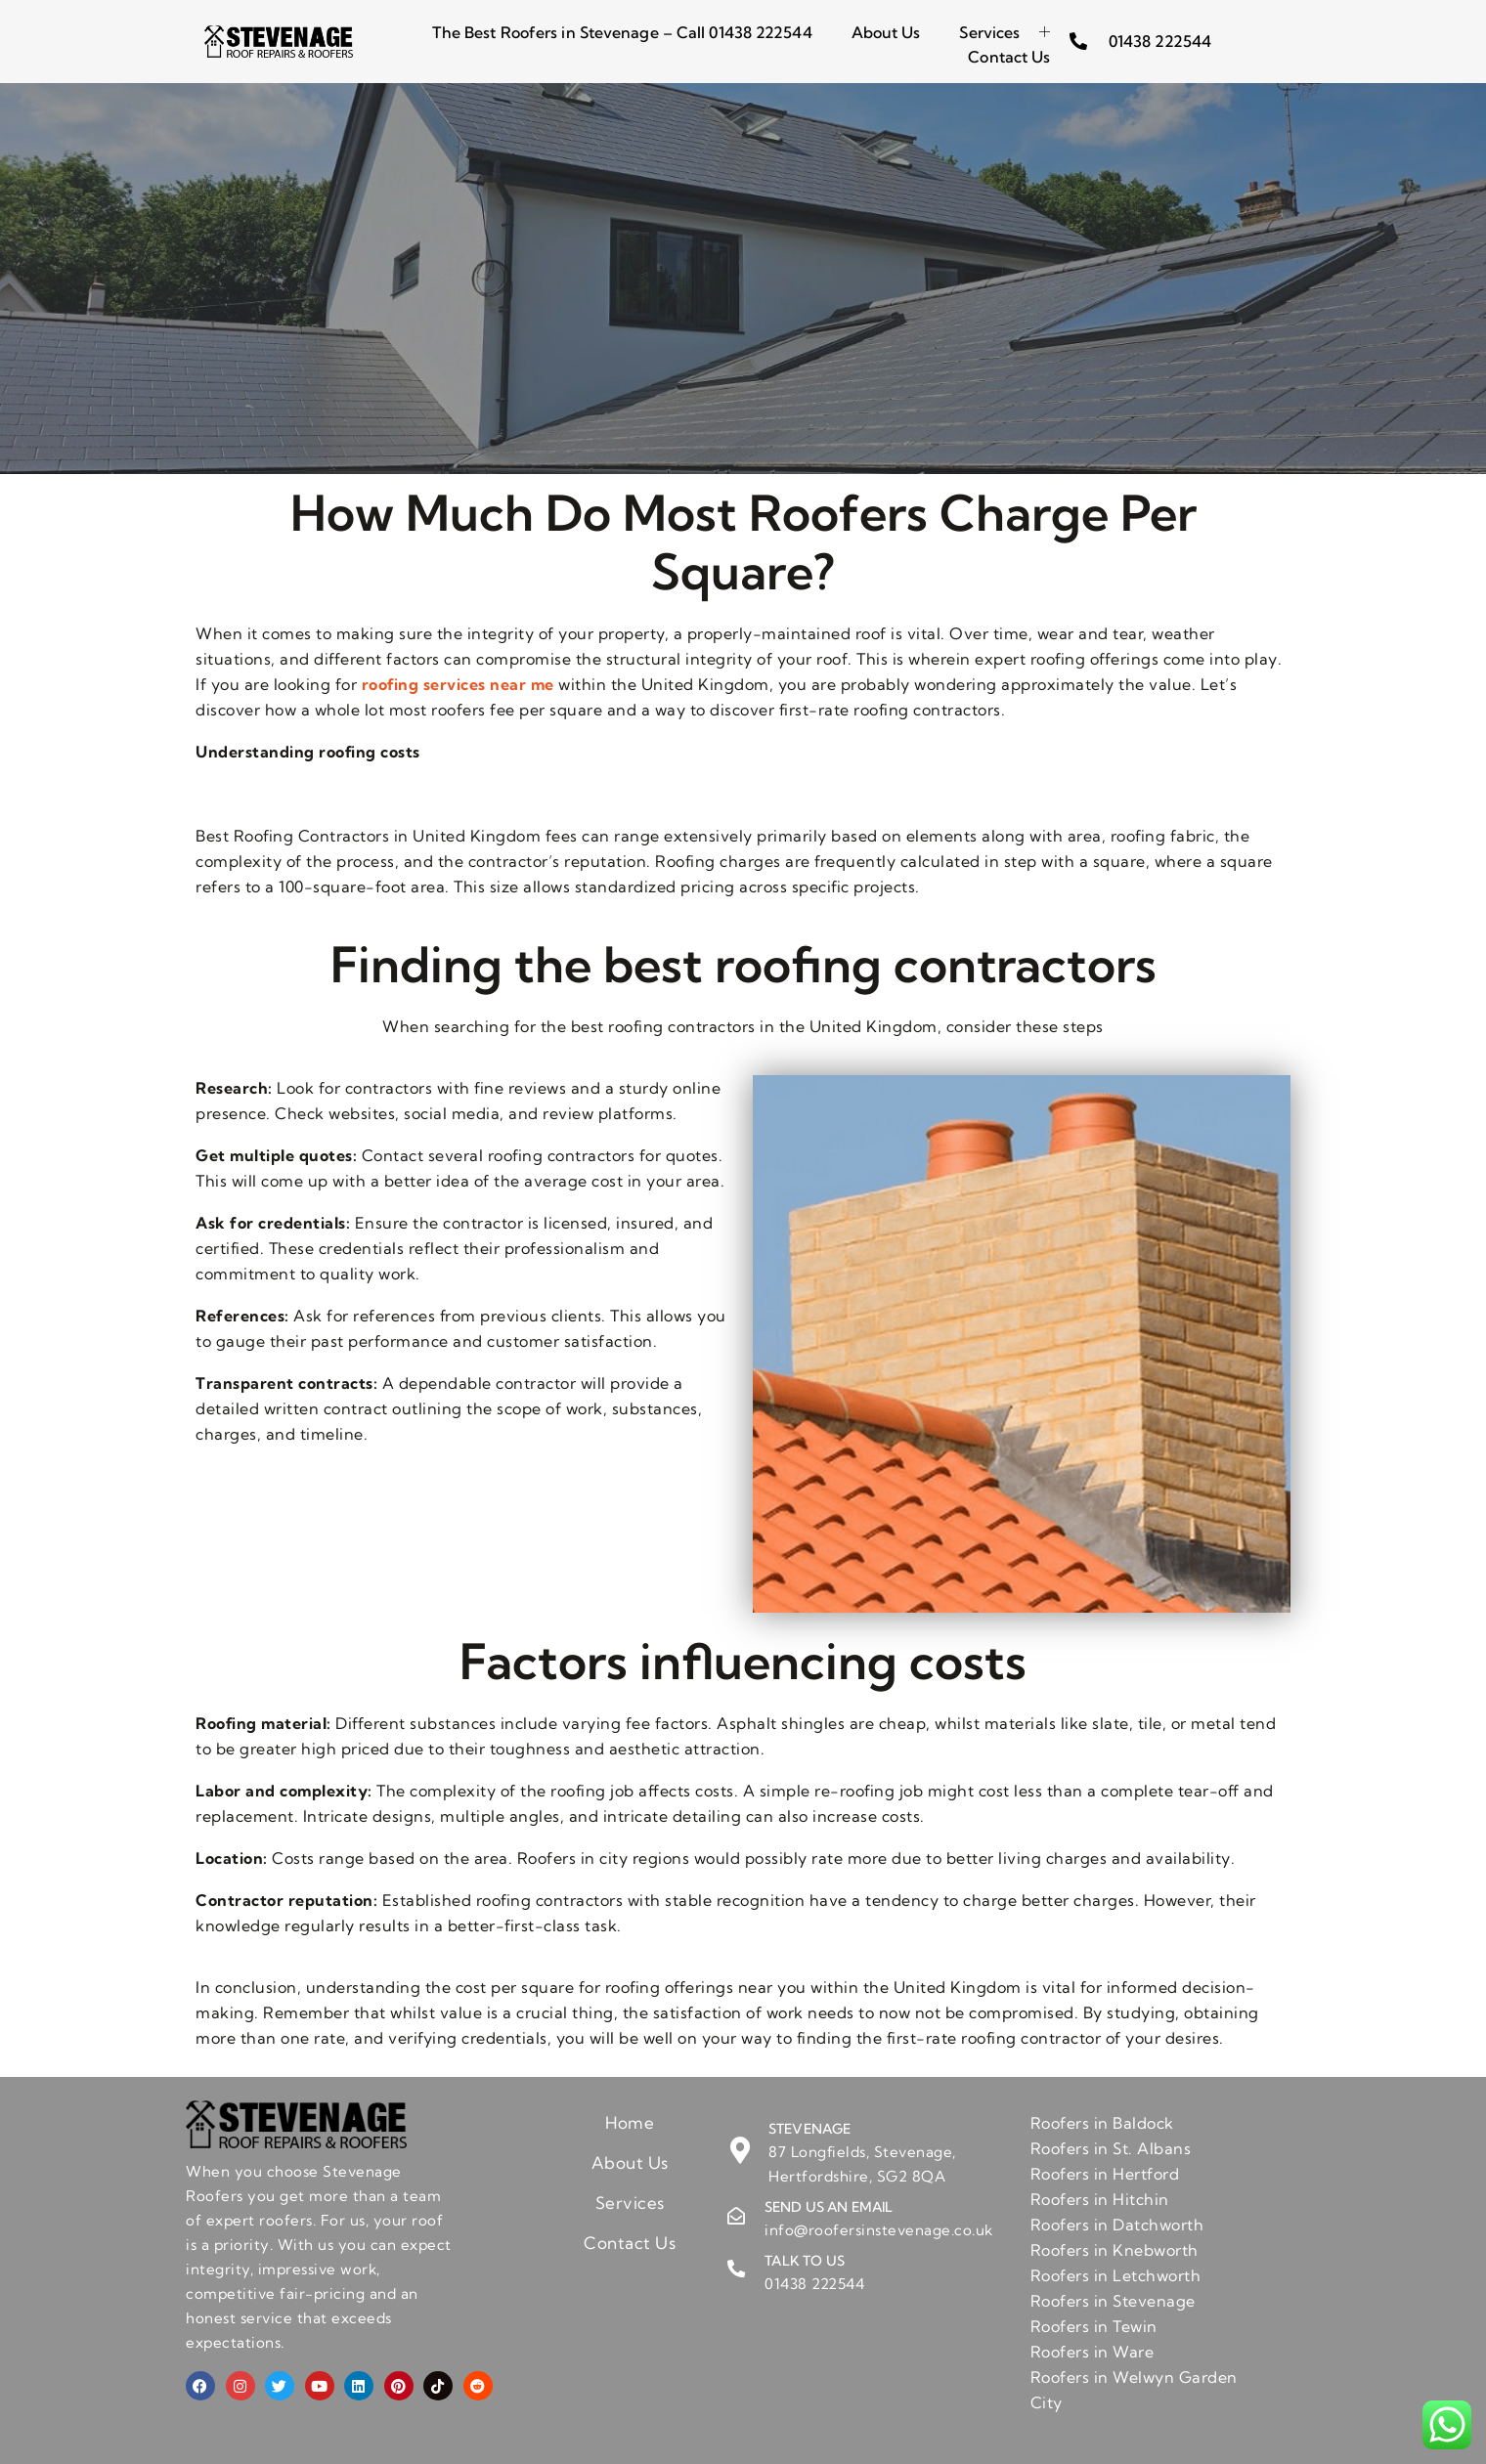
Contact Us (1009, 55)
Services (1004, 31)
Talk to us (805, 2260)
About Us (886, 31)
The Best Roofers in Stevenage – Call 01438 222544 (622, 31)
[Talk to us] (736, 2269)
